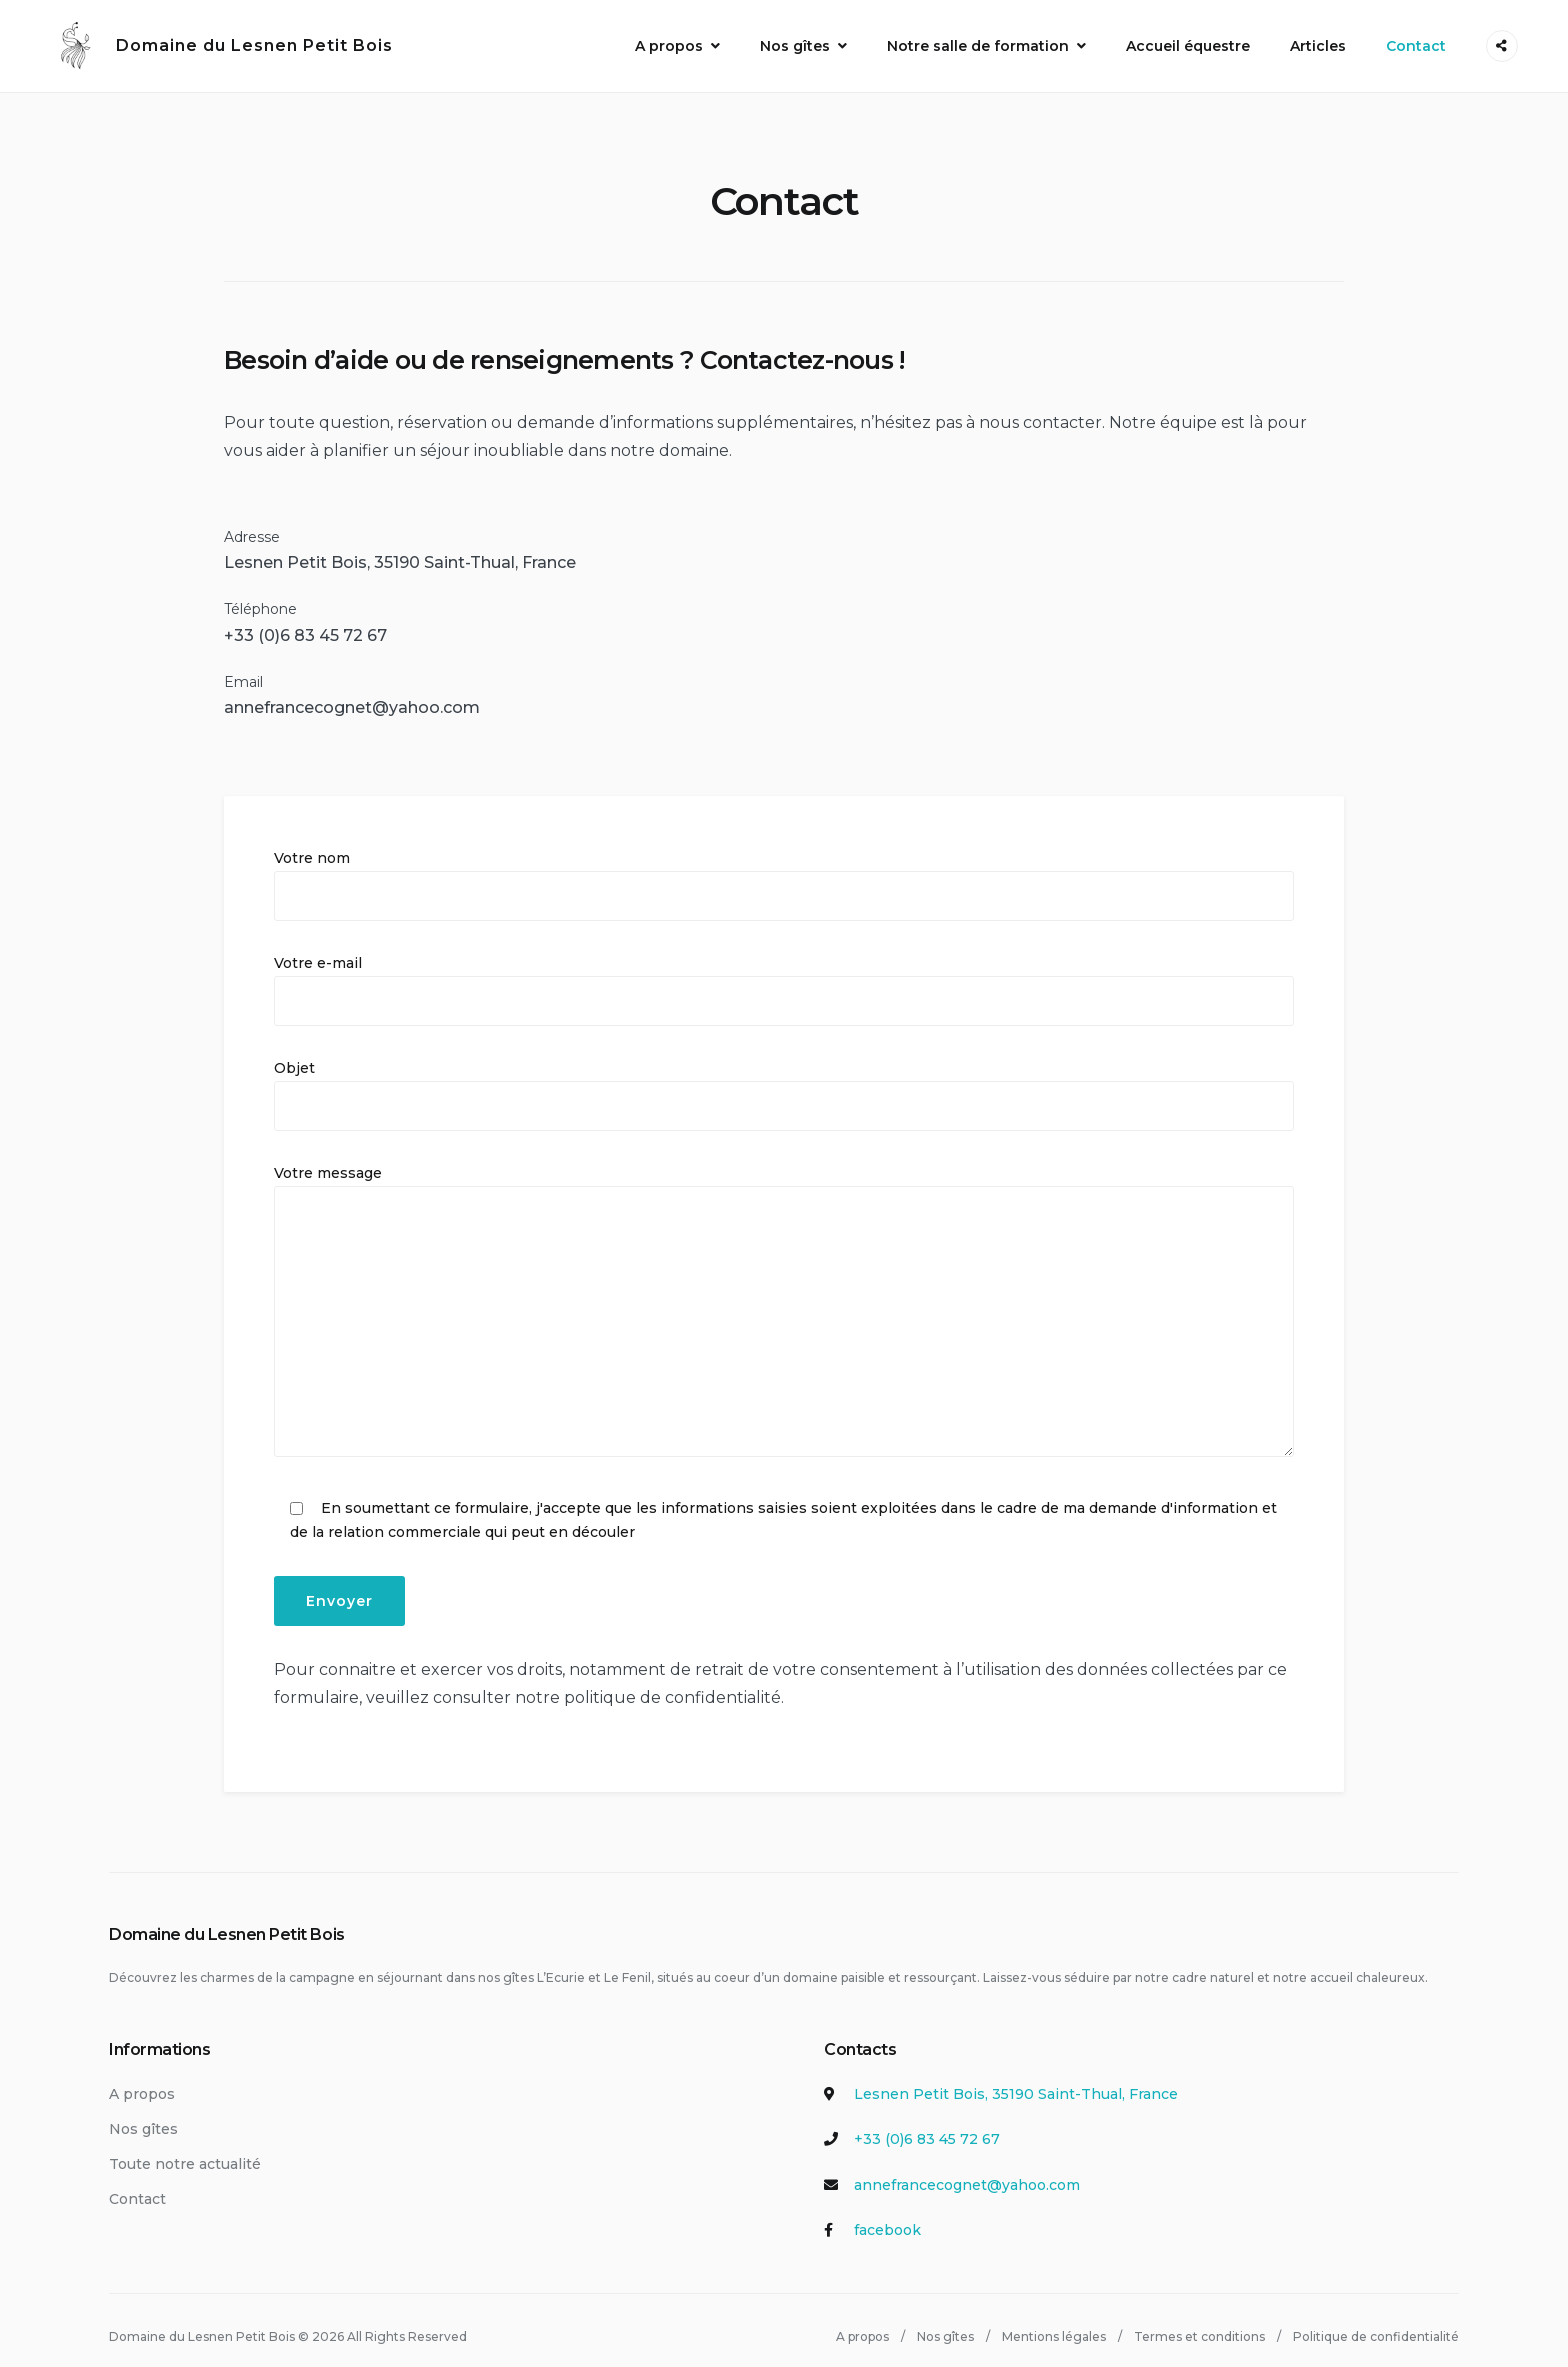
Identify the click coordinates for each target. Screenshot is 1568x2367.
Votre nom (784, 874)
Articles (1318, 40)
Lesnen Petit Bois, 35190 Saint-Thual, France (400, 551)
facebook (887, 2219)
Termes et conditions (1199, 2324)
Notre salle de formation (978, 40)
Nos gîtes (795, 40)
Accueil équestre (1188, 40)
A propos (669, 40)
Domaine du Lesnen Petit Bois (204, 39)
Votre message (784, 1299)
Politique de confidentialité (1376, 2324)
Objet (784, 1084)
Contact (1416, 40)
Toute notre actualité (185, 2152)
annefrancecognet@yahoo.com (352, 696)
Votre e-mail (784, 979)
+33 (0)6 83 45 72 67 (927, 2128)
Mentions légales (1054, 2324)
